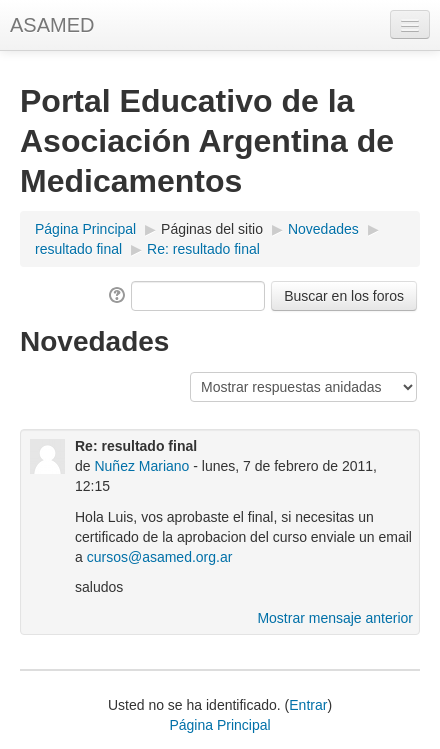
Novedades (323, 229)
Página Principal (85, 229)
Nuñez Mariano (141, 466)
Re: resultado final (203, 249)
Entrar (308, 705)
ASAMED (52, 25)
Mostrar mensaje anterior (335, 618)
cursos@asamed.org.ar (160, 557)
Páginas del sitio (212, 229)
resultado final (78, 249)
